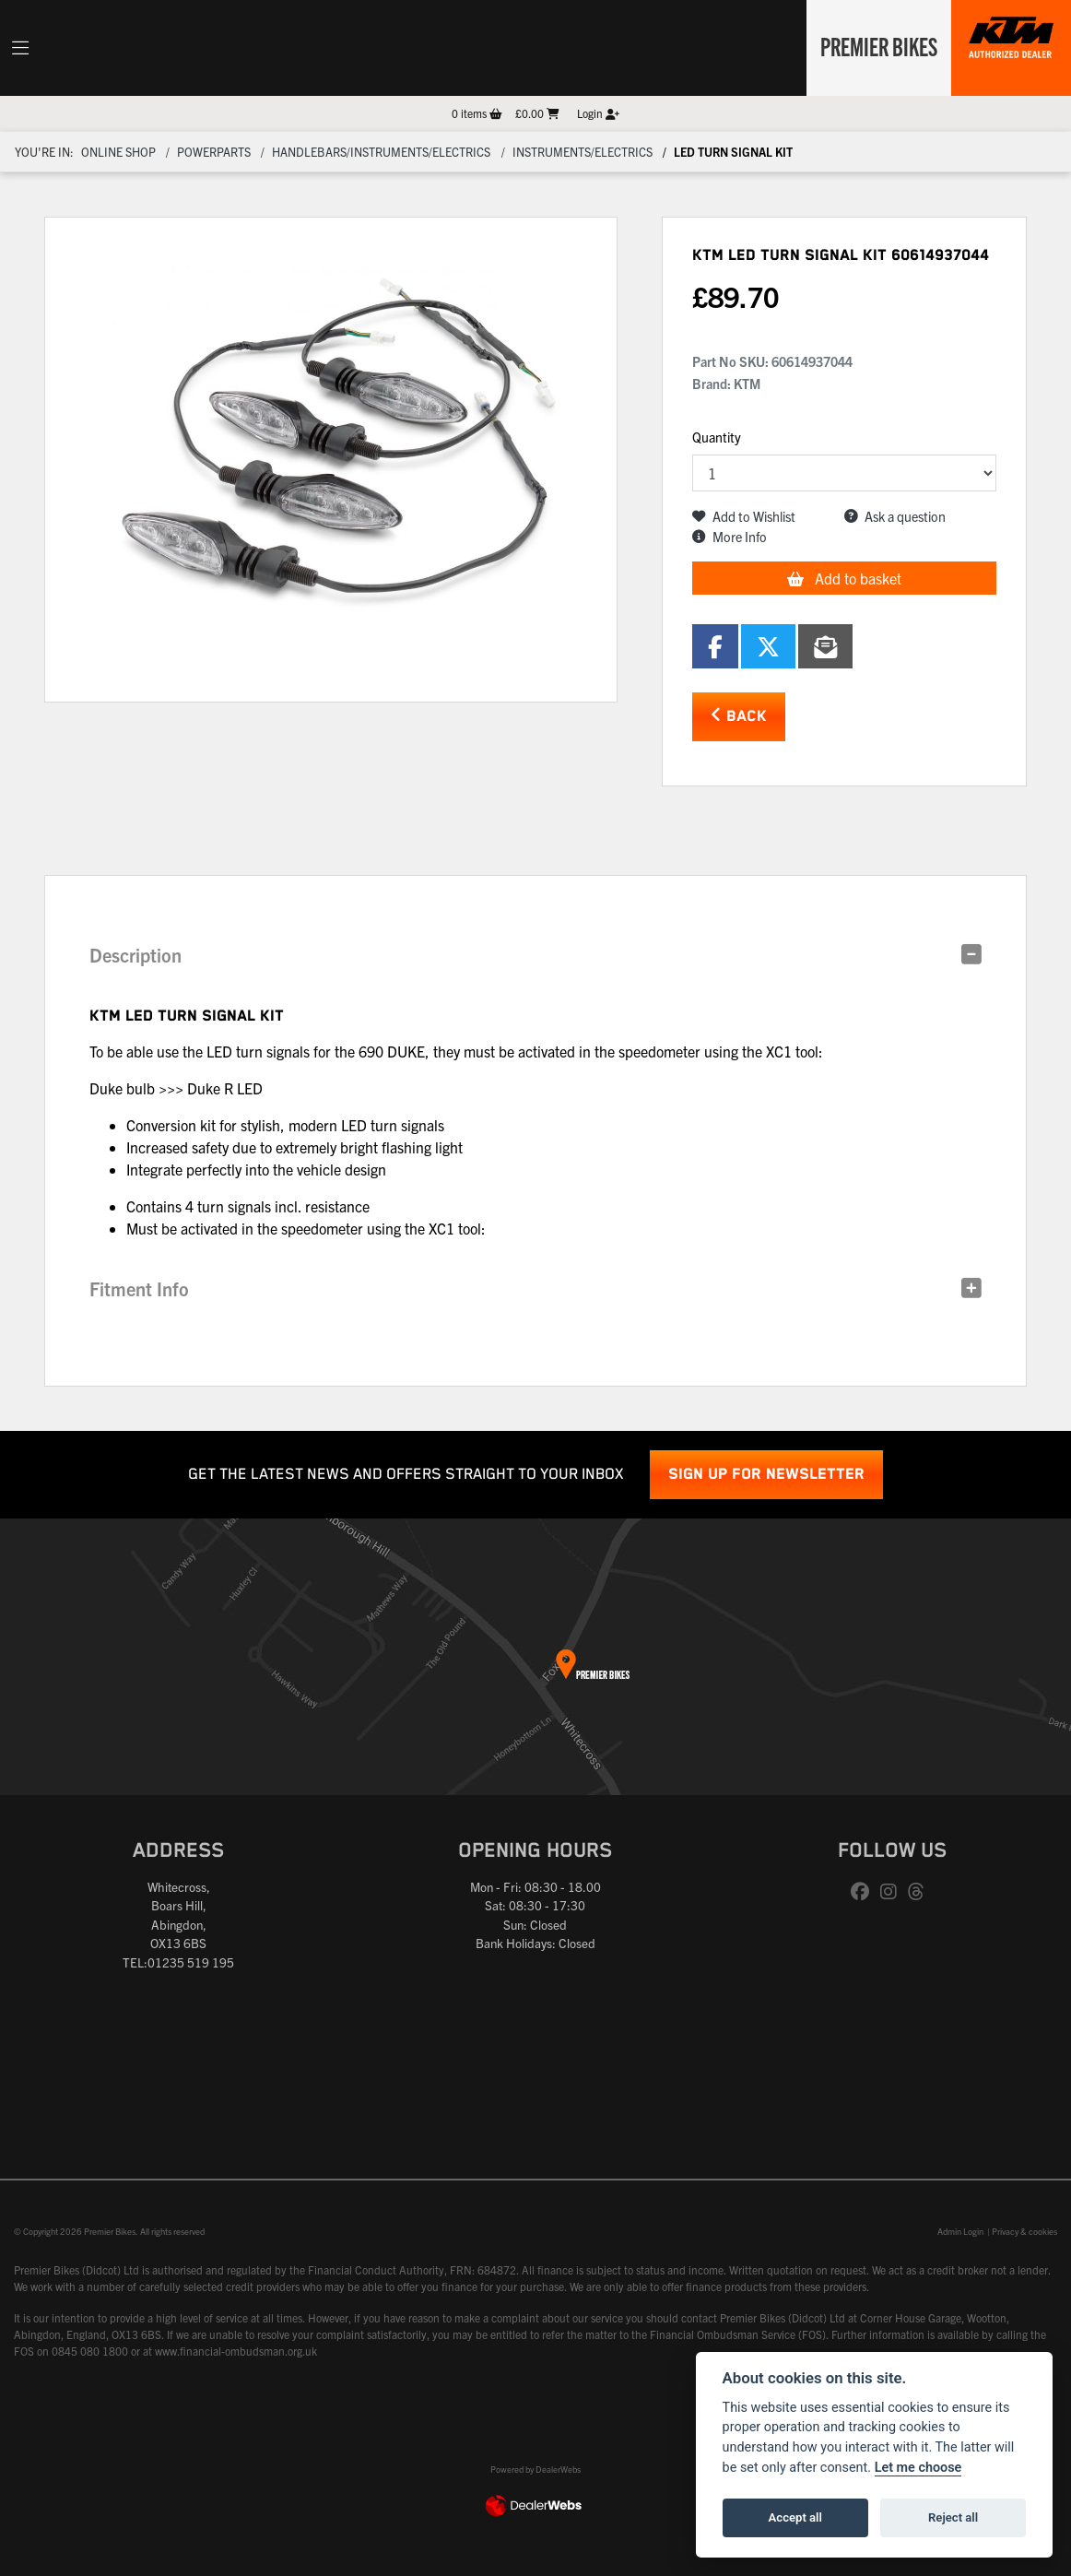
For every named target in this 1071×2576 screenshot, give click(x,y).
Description (135, 954)
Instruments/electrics (582, 152)
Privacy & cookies (1024, 2231)
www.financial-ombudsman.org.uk (236, 2350)
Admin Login (960, 2231)
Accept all (795, 2517)
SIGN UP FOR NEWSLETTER (766, 1474)
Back (739, 716)
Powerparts (214, 152)
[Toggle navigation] (20, 48)
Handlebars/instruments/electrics (381, 152)
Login (598, 113)
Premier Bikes (875, 45)
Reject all (953, 2517)
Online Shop (118, 152)
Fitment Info (139, 1288)
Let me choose (918, 2468)
